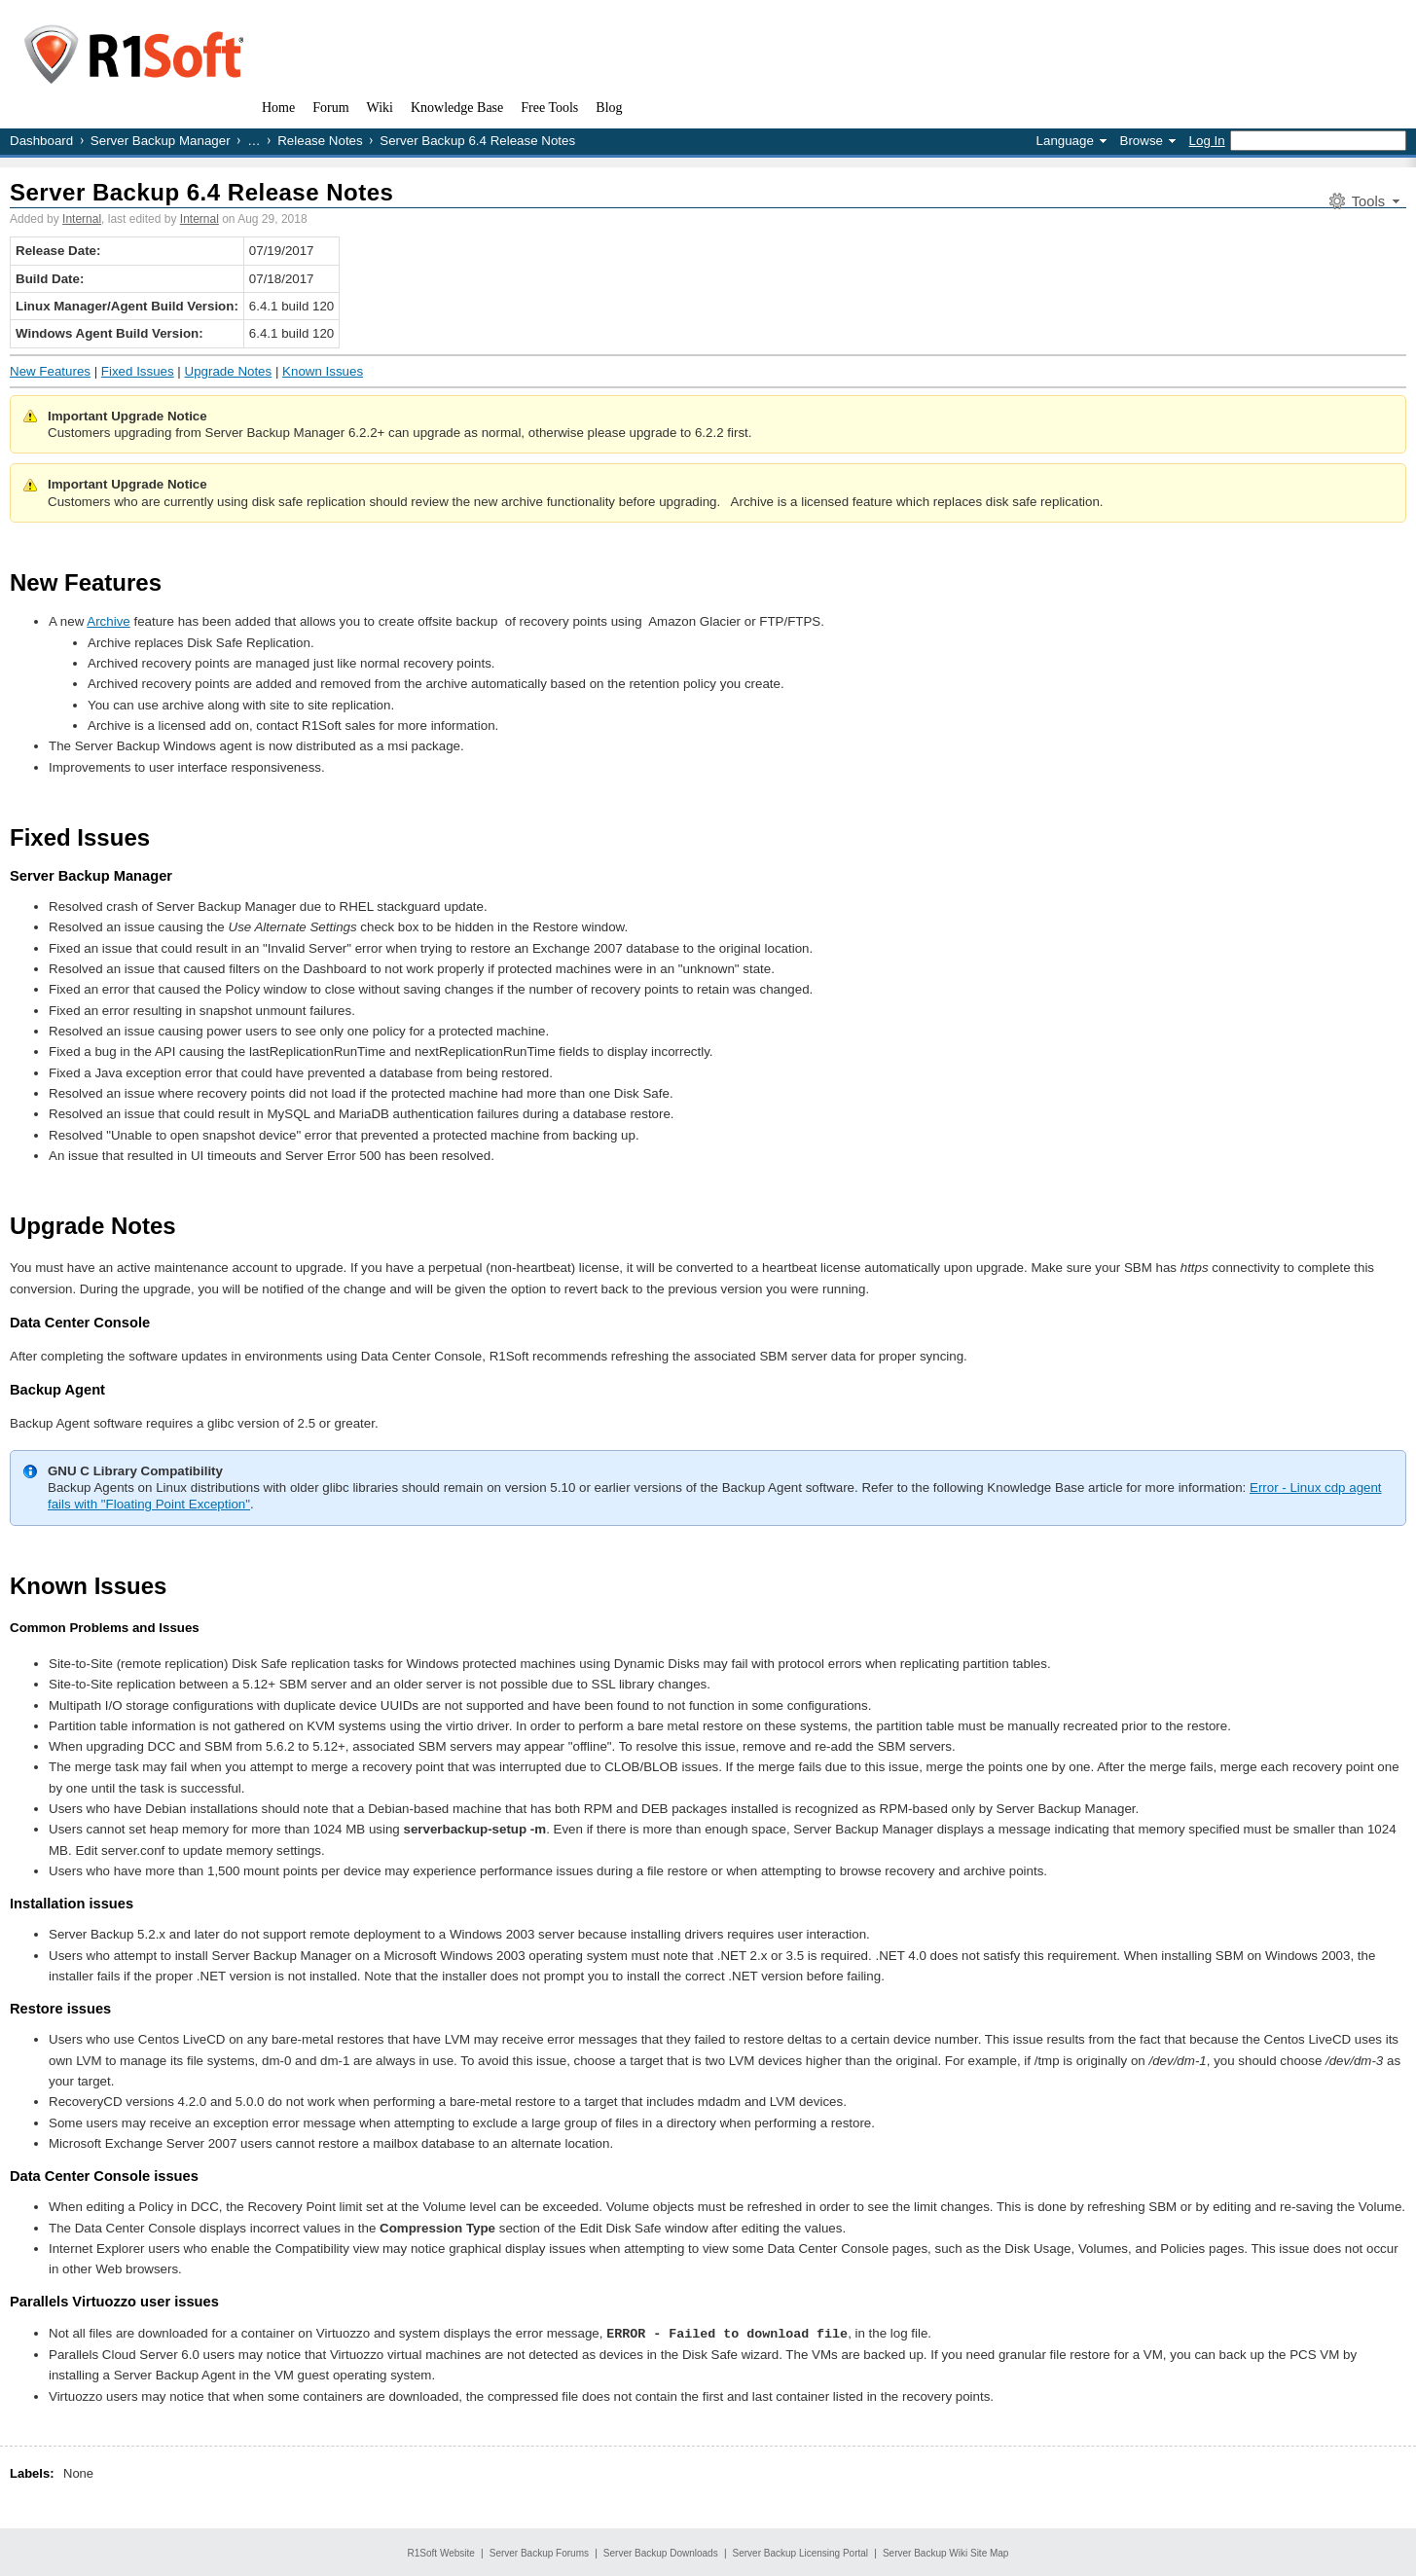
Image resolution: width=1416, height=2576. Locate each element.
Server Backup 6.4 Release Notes (201, 192)
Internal (81, 219)
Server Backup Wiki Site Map (946, 2552)
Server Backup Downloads (660, 2552)
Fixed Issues (137, 371)
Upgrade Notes (228, 371)
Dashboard (41, 140)
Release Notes (319, 140)
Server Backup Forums (539, 2552)
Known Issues (322, 371)
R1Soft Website (441, 2552)
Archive (108, 621)
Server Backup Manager (161, 140)
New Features (50, 371)
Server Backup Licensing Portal (801, 2552)
